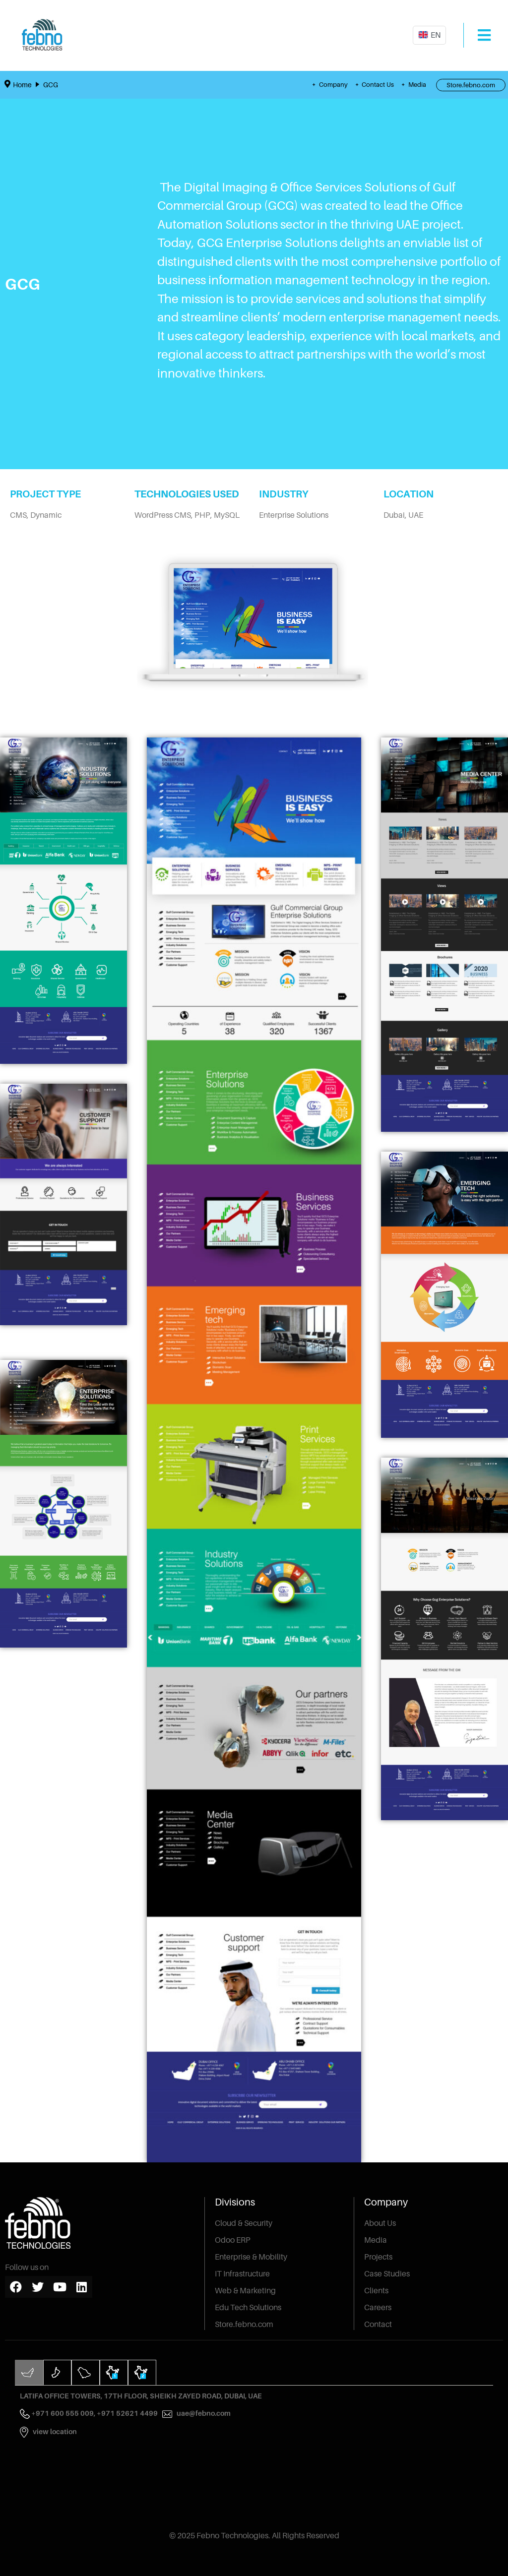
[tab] (29, 2372)
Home (21, 84)
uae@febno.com (204, 2413)
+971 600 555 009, (64, 2413)
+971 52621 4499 (134, 2413)
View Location (55, 2431)
